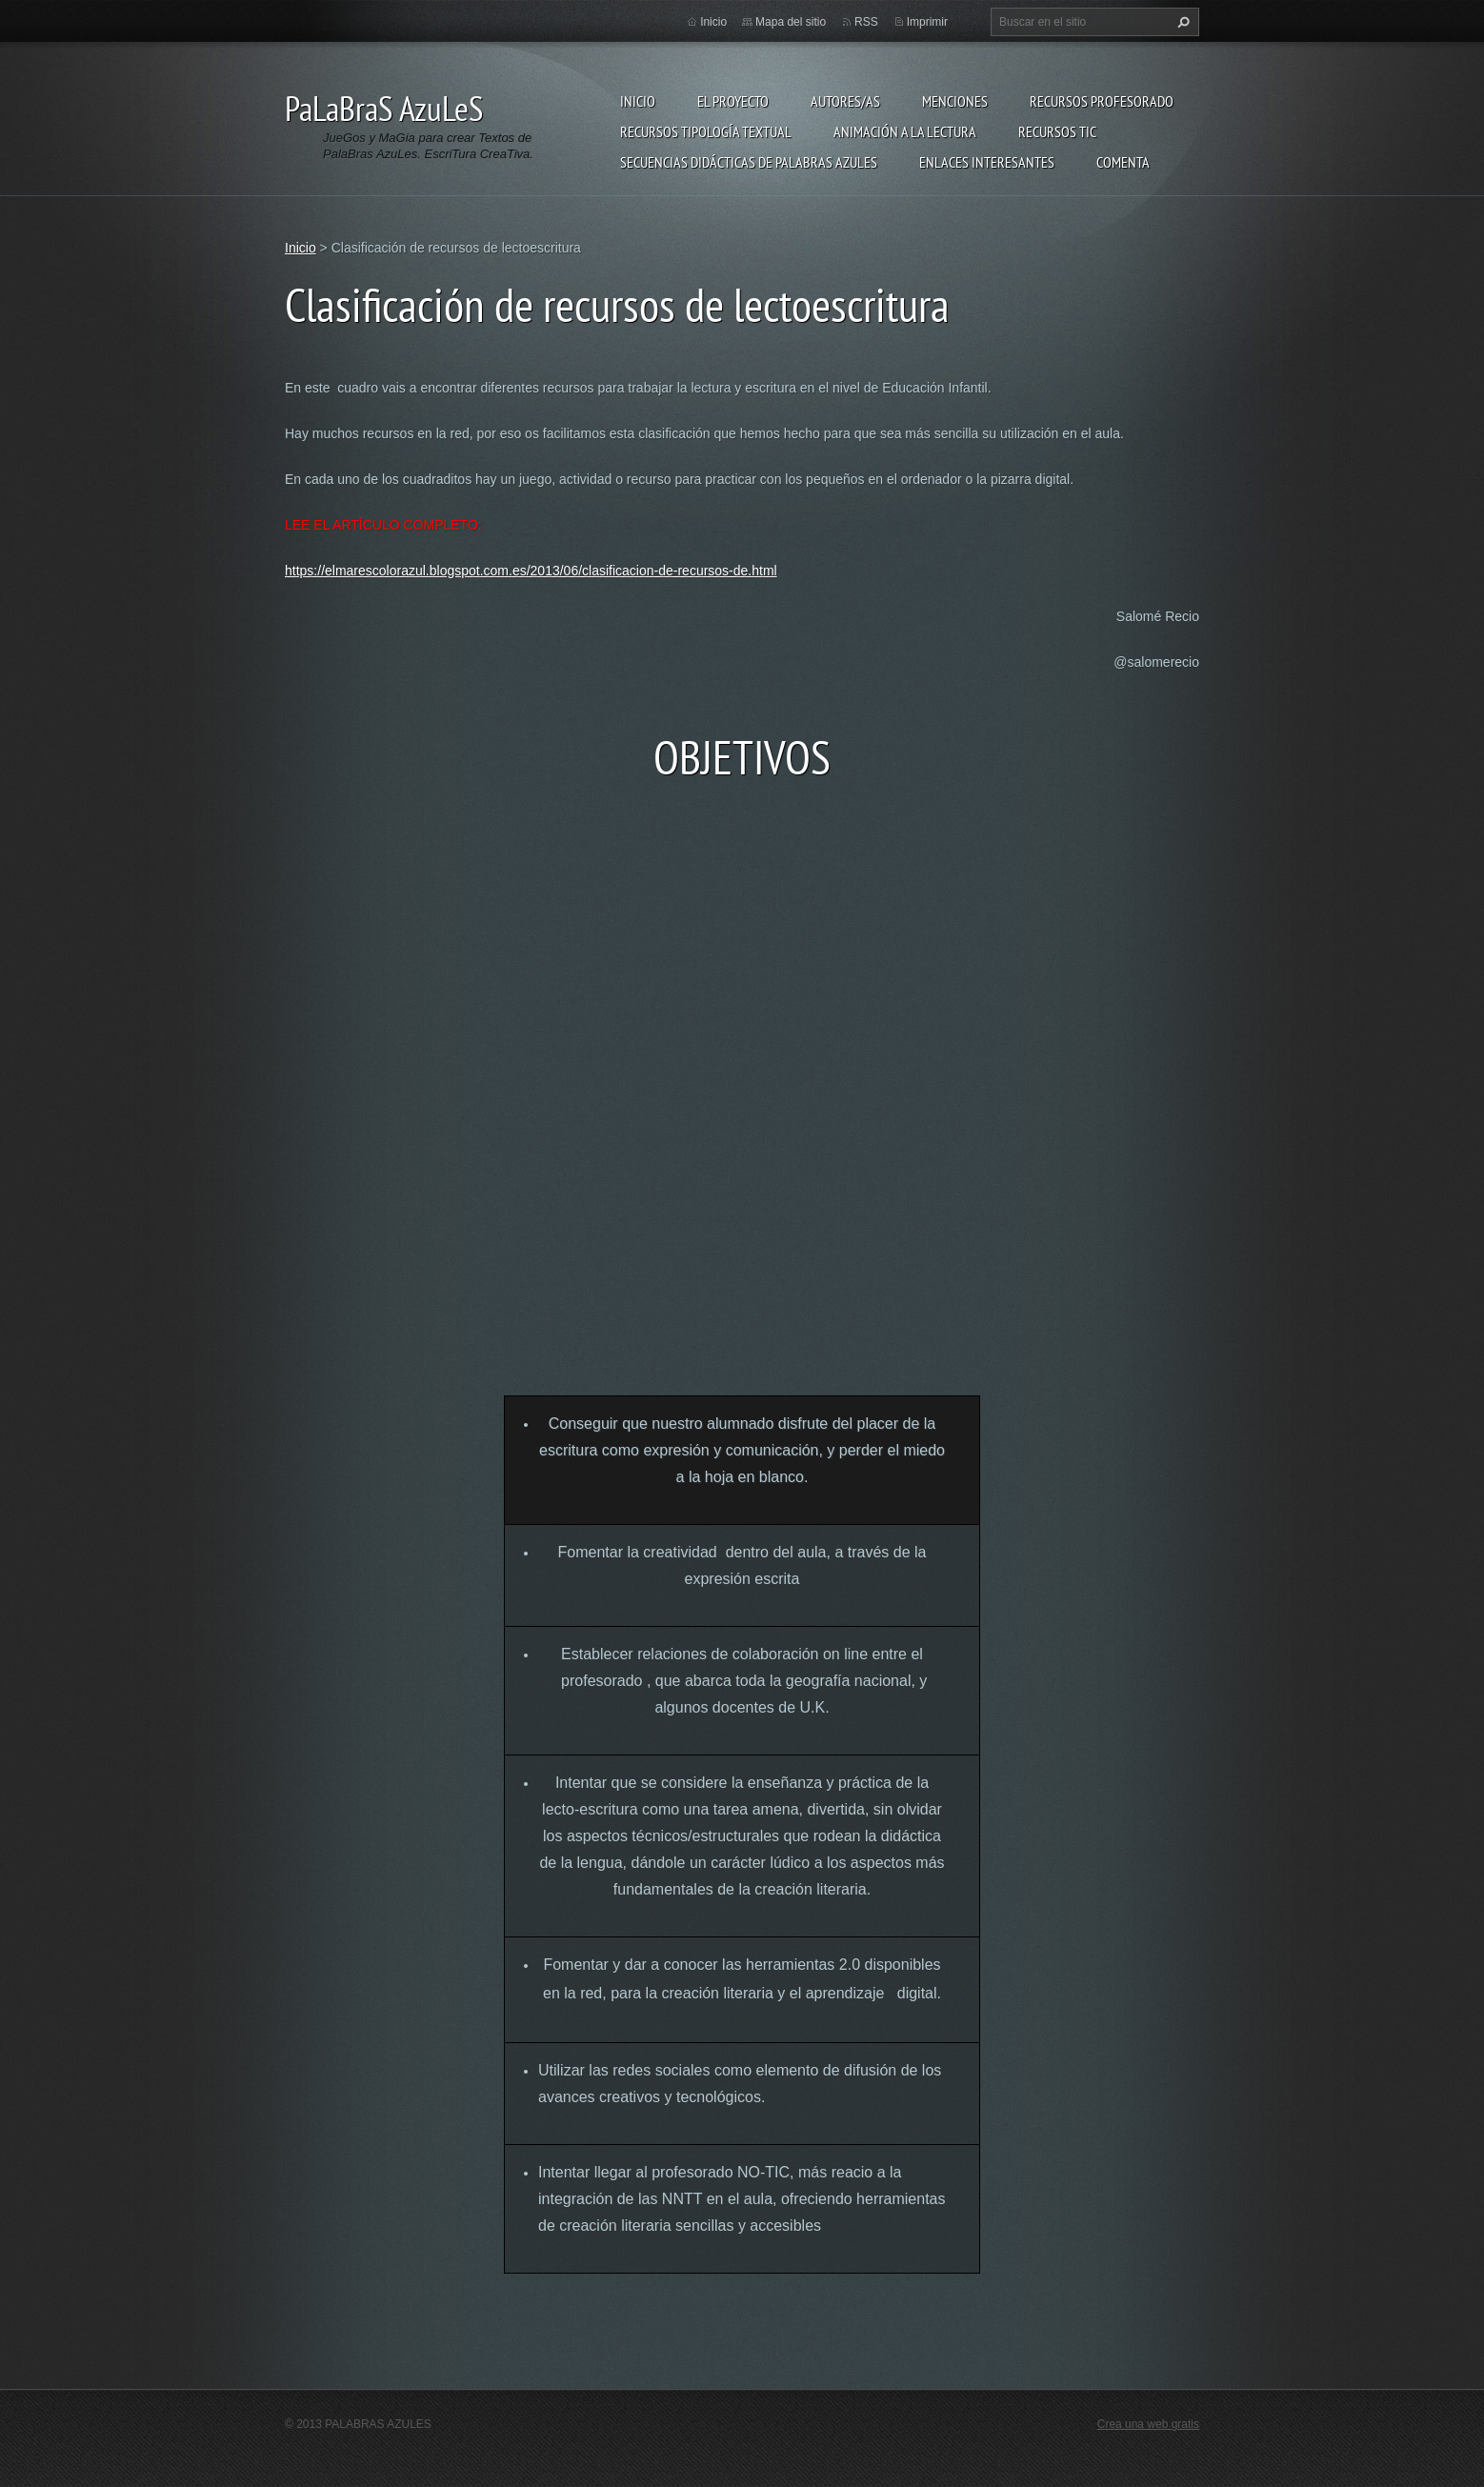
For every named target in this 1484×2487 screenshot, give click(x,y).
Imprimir (927, 22)
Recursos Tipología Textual (706, 131)
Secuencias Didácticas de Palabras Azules (748, 161)
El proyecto (733, 100)
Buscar (1181, 22)
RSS (866, 22)
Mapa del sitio (790, 22)
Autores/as (845, 100)
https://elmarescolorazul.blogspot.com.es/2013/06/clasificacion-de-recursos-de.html (531, 570)
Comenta (1123, 161)
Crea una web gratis (1148, 2424)
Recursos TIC (1057, 131)
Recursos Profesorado (1101, 100)
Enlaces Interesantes (986, 161)
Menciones (955, 100)
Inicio (637, 100)
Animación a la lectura (904, 131)
